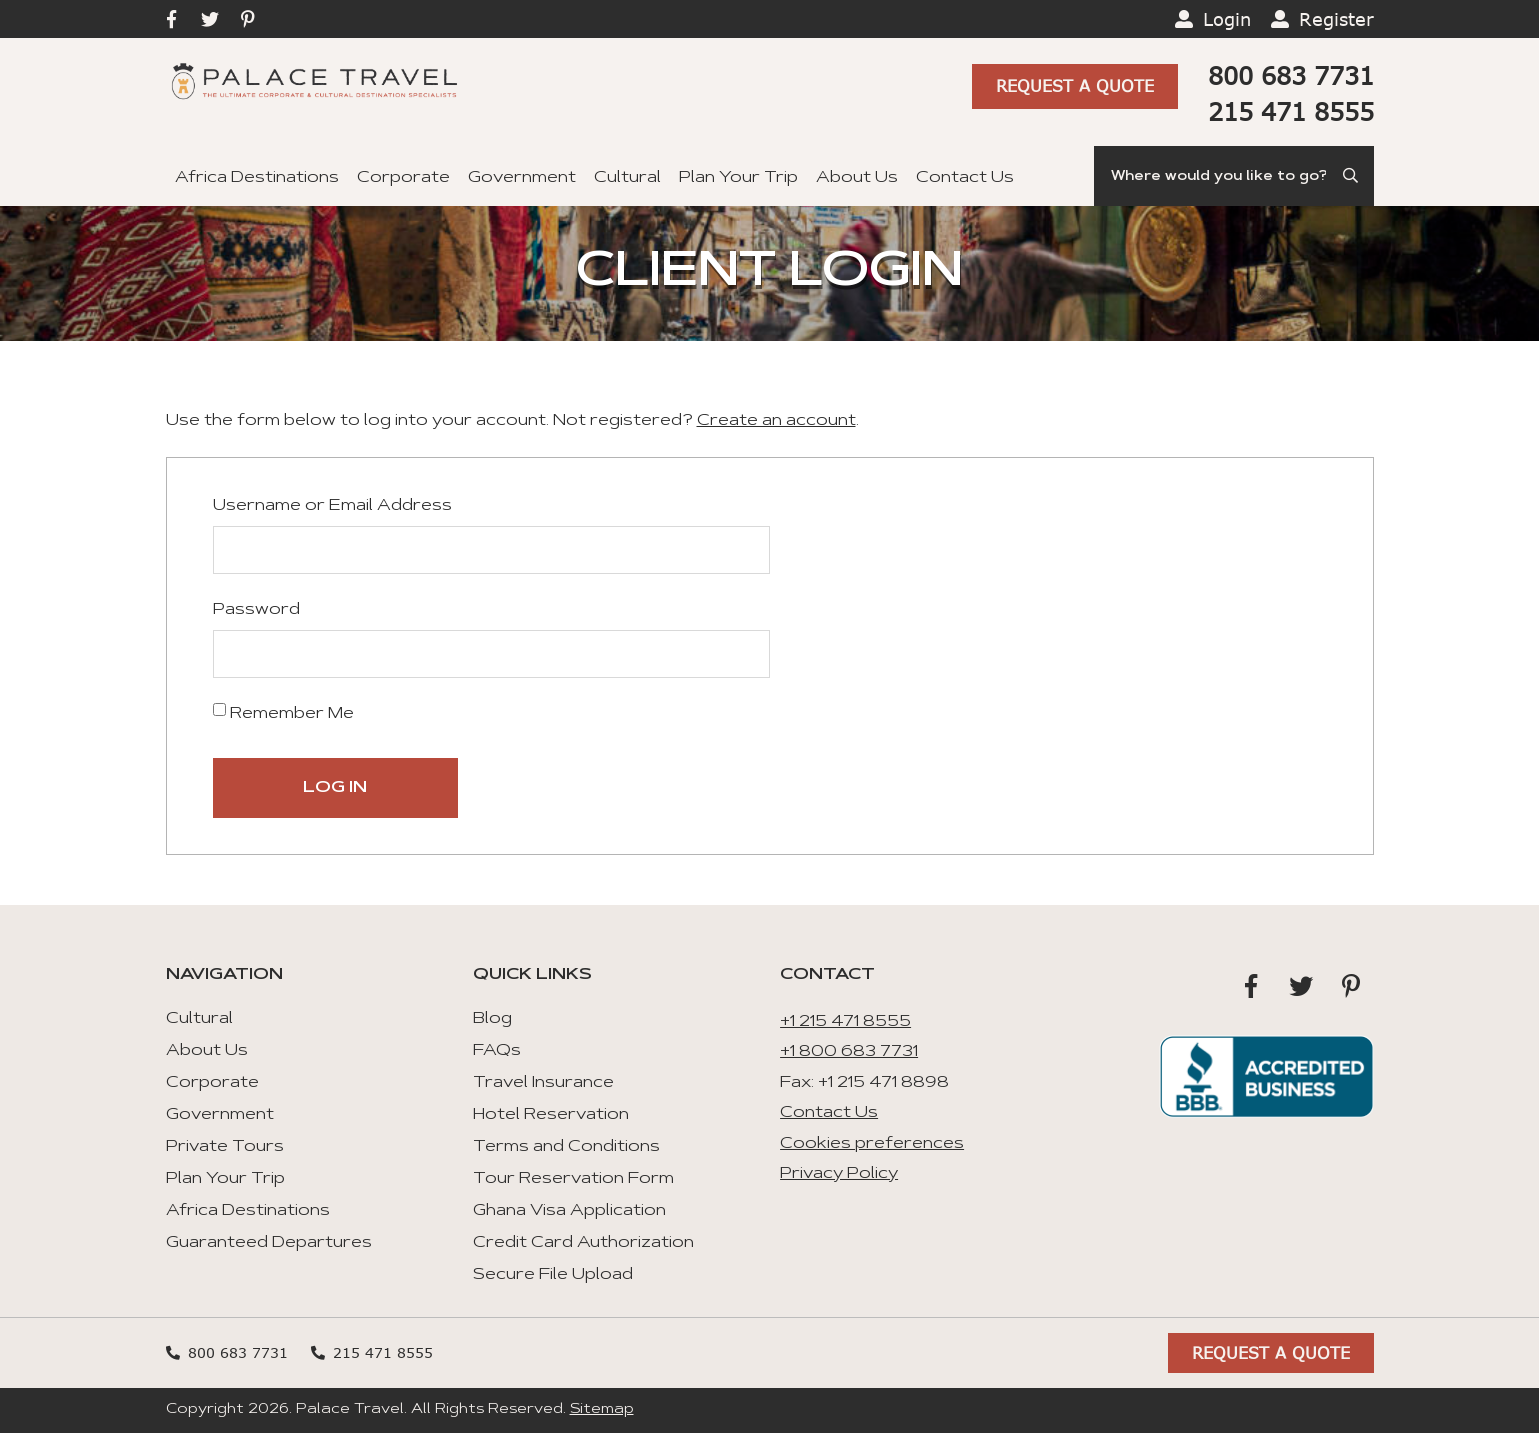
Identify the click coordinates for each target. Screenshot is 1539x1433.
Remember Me (283, 712)
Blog (492, 1019)
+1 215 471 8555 (845, 1022)
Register (1336, 19)
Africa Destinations (257, 178)
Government (522, 178)
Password (256, 610)
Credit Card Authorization (583, 1243)
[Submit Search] (1352, 176)
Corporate (403, 178)
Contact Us (965, 178)
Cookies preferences (872, 1144)
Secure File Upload (553, 1275)
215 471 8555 (1291, 111)
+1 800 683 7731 (849, 1052)
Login (1227, 19)
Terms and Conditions (566, 1147)
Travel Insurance (543, 1083)
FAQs (497, 1051)
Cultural (627, 178)
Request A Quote (1075, 86)
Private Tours (225, 1147)
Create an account (776, 421)
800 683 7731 (1291, 75)
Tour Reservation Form (573, 1179)
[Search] (1234, 176)
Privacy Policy (839, 1174)
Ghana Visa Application (569, 1211)
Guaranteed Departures (269, 1243)
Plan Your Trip (738, 178)
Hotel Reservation (551, 1115)
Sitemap (602, 1410)
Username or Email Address (332, 506)
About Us (857, 178)
